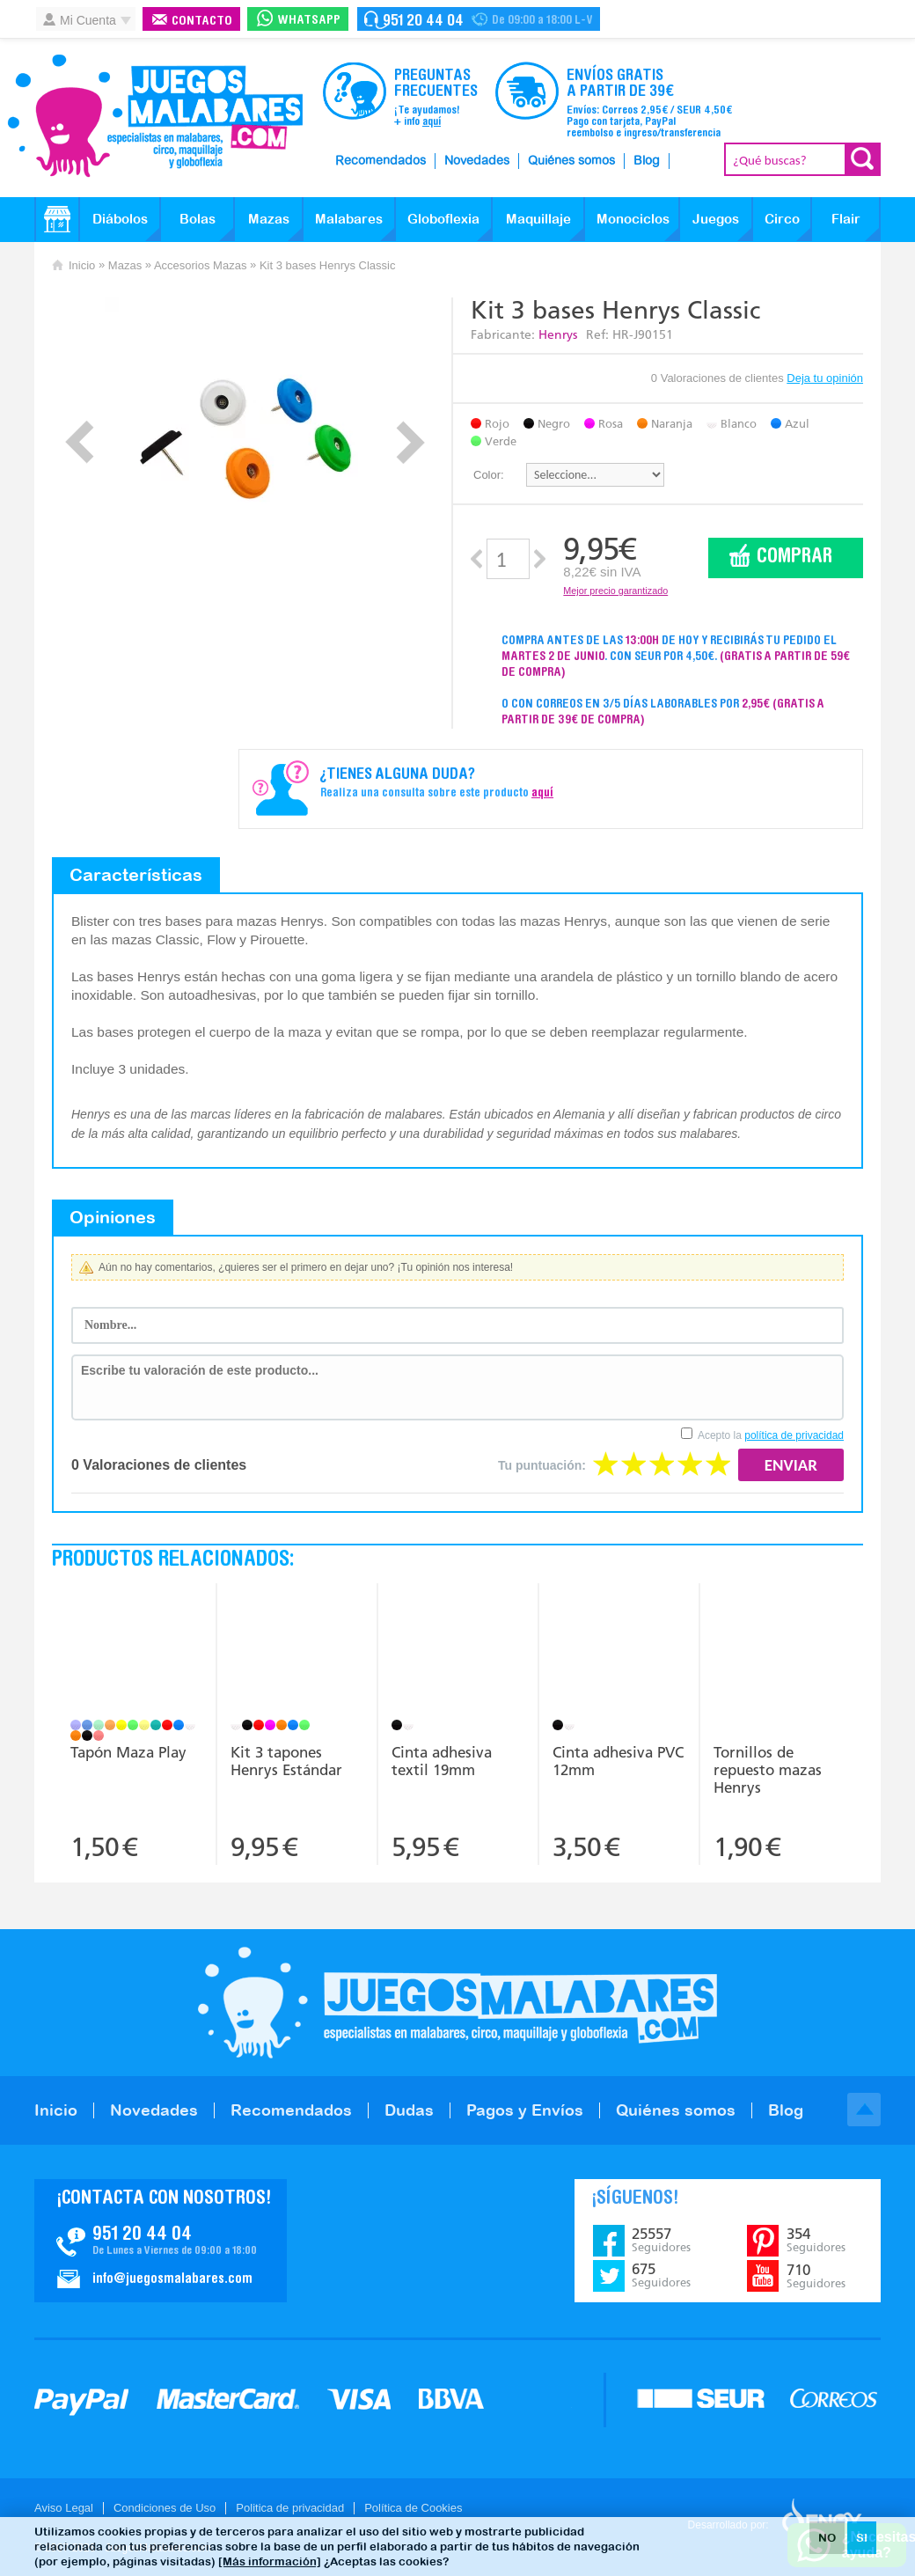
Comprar (794, 557)
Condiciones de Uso (164, 2507)
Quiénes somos (571, 161)
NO (827, 2537)
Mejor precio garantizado (615, 590)
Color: (488, 475)
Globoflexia (443, 218)
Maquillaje (538, 218)
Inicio (82, 265)
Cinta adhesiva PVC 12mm (618, 1761)
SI (861, 2537)
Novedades (476, 161)
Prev (79, 442)
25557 (661, 2240)
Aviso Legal (63, 2507)
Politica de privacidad (290, 2507)
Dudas (409, 2110)
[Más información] (269, 2561)
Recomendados (380, 161)
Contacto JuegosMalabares (160, 2240)
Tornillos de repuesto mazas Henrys (768, 1769)
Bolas (197, 218)
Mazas (268, 218)
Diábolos (120, 218)
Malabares (349, 218)
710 (816, 2276)
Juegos (715, 218)
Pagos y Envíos (524, 2110)
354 (816, 2240)
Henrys (557, 334)
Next (410, 442)
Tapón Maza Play (128, 1752)
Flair (845, 218)
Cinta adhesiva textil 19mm (442, 1761)
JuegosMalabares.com (155, 116)
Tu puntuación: (542, 1465)
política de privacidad (794, 1435)
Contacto (202, 21)
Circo (782, 218)
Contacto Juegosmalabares (478, 19)
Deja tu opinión (825, 378)
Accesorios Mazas (200, 265)
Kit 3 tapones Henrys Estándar (286, 1761)
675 (661, 2275)
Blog (646, 161)
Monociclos (633, 218)
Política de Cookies (413, 2507)
